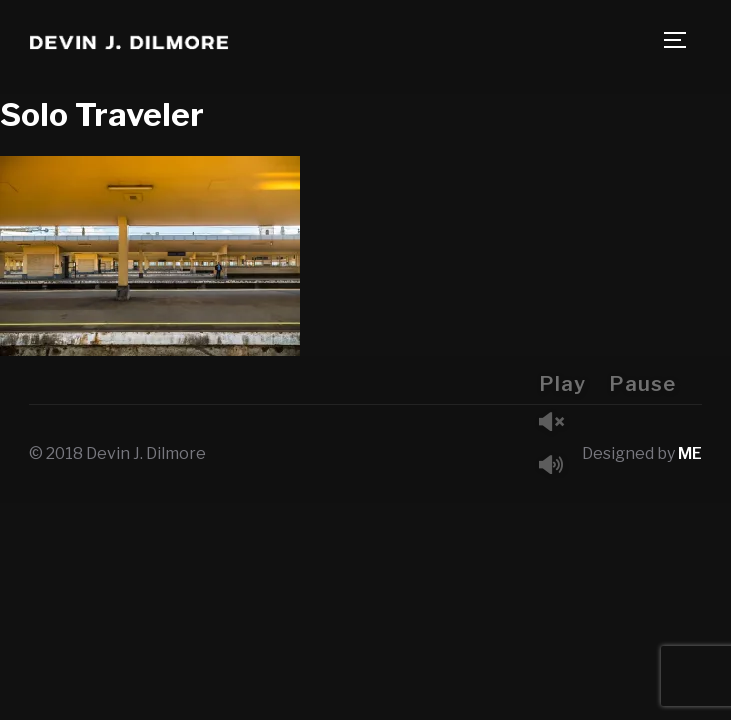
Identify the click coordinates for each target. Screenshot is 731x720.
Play (562, 384)
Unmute (559, 423)
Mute (559, 466)
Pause (642, 384)
